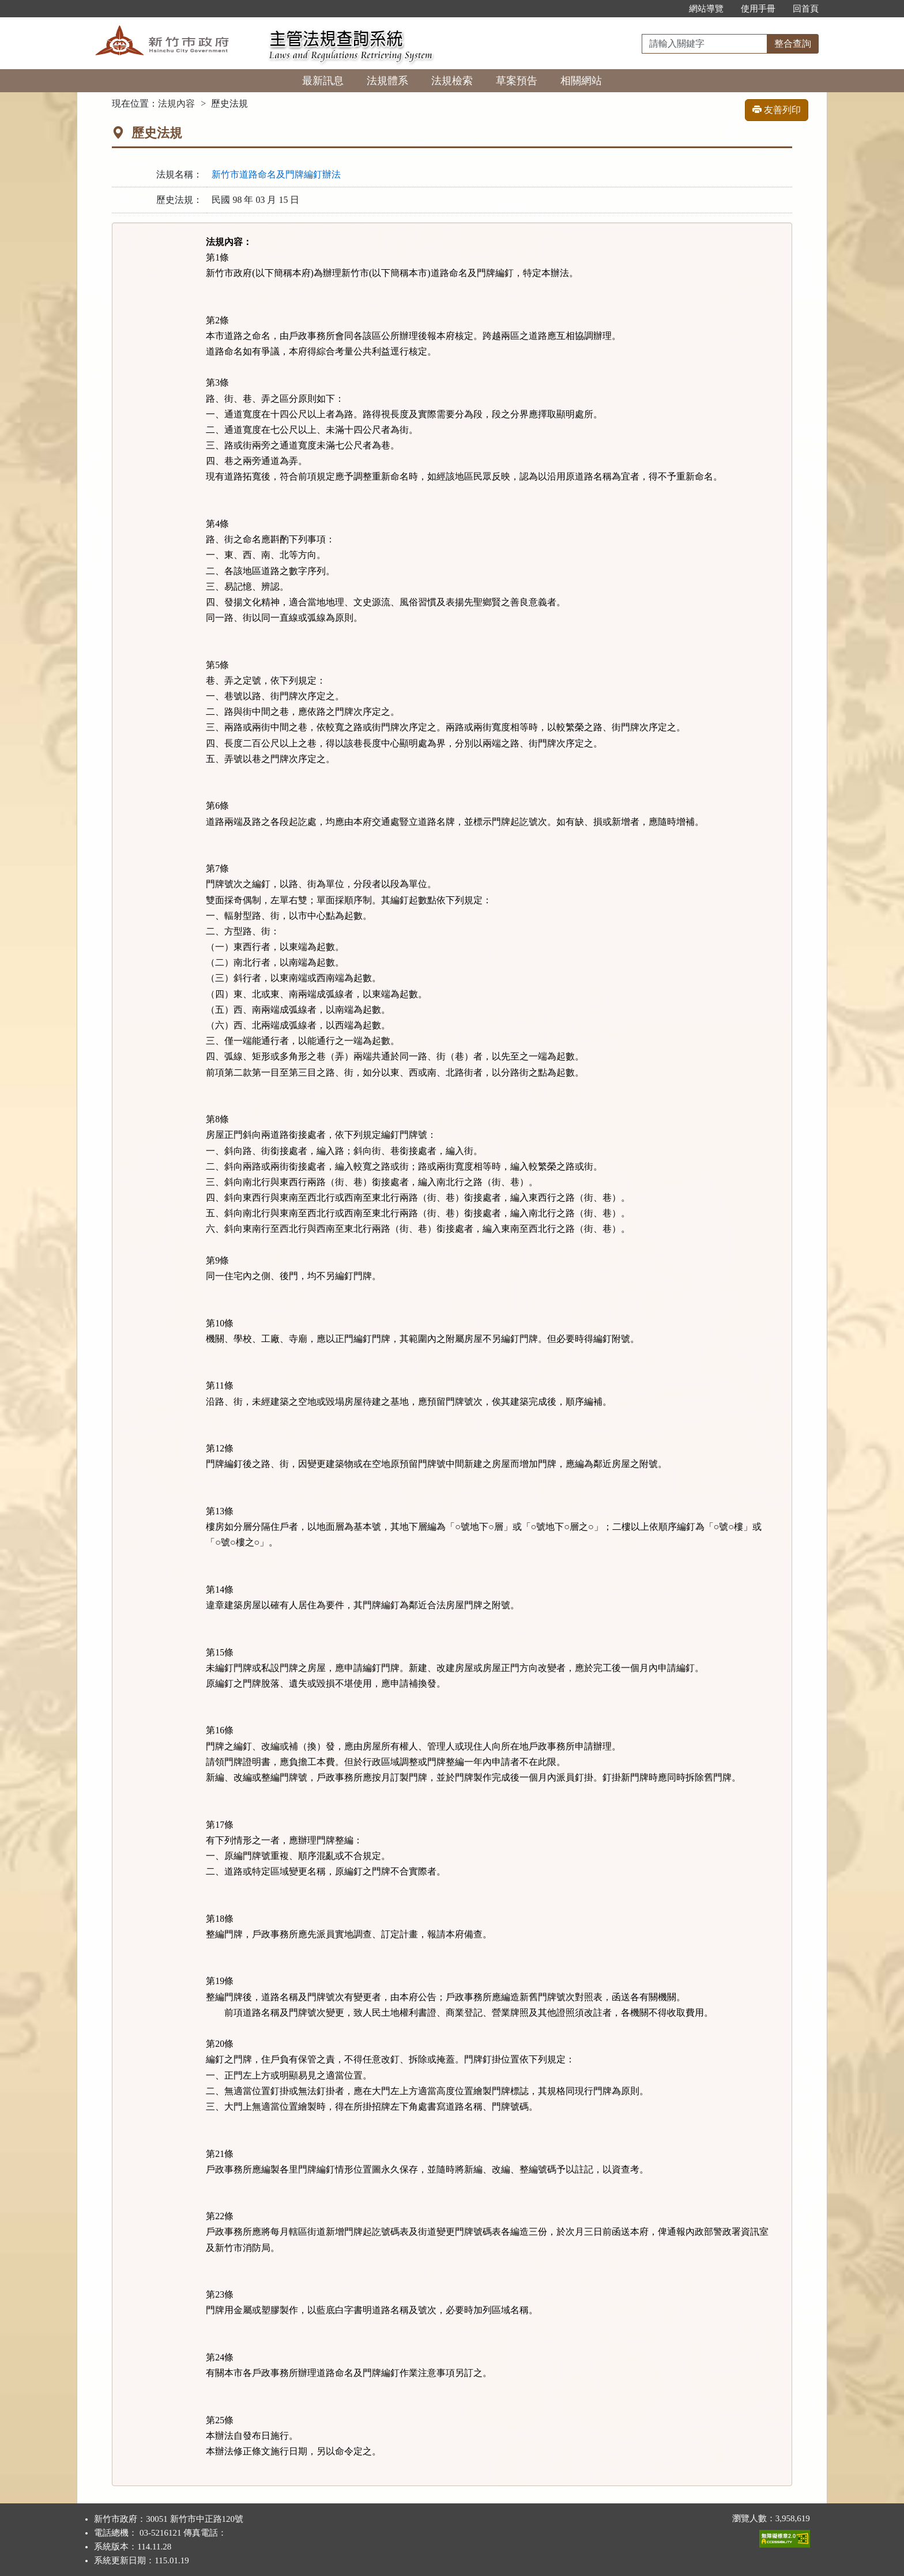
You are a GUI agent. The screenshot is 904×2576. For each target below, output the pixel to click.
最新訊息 (323, 80)
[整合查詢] (704, 44)
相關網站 (581, 80)
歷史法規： (179, 200)
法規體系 (387, 80)
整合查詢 (792, 43)
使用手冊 (758, 8)
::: (668, 8)
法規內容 (176, 103)
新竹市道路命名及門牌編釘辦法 (276, 174)
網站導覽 (706, 8)
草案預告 (516, 80)
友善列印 (776, 110)
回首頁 (806, 8)
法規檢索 (452, 80)
